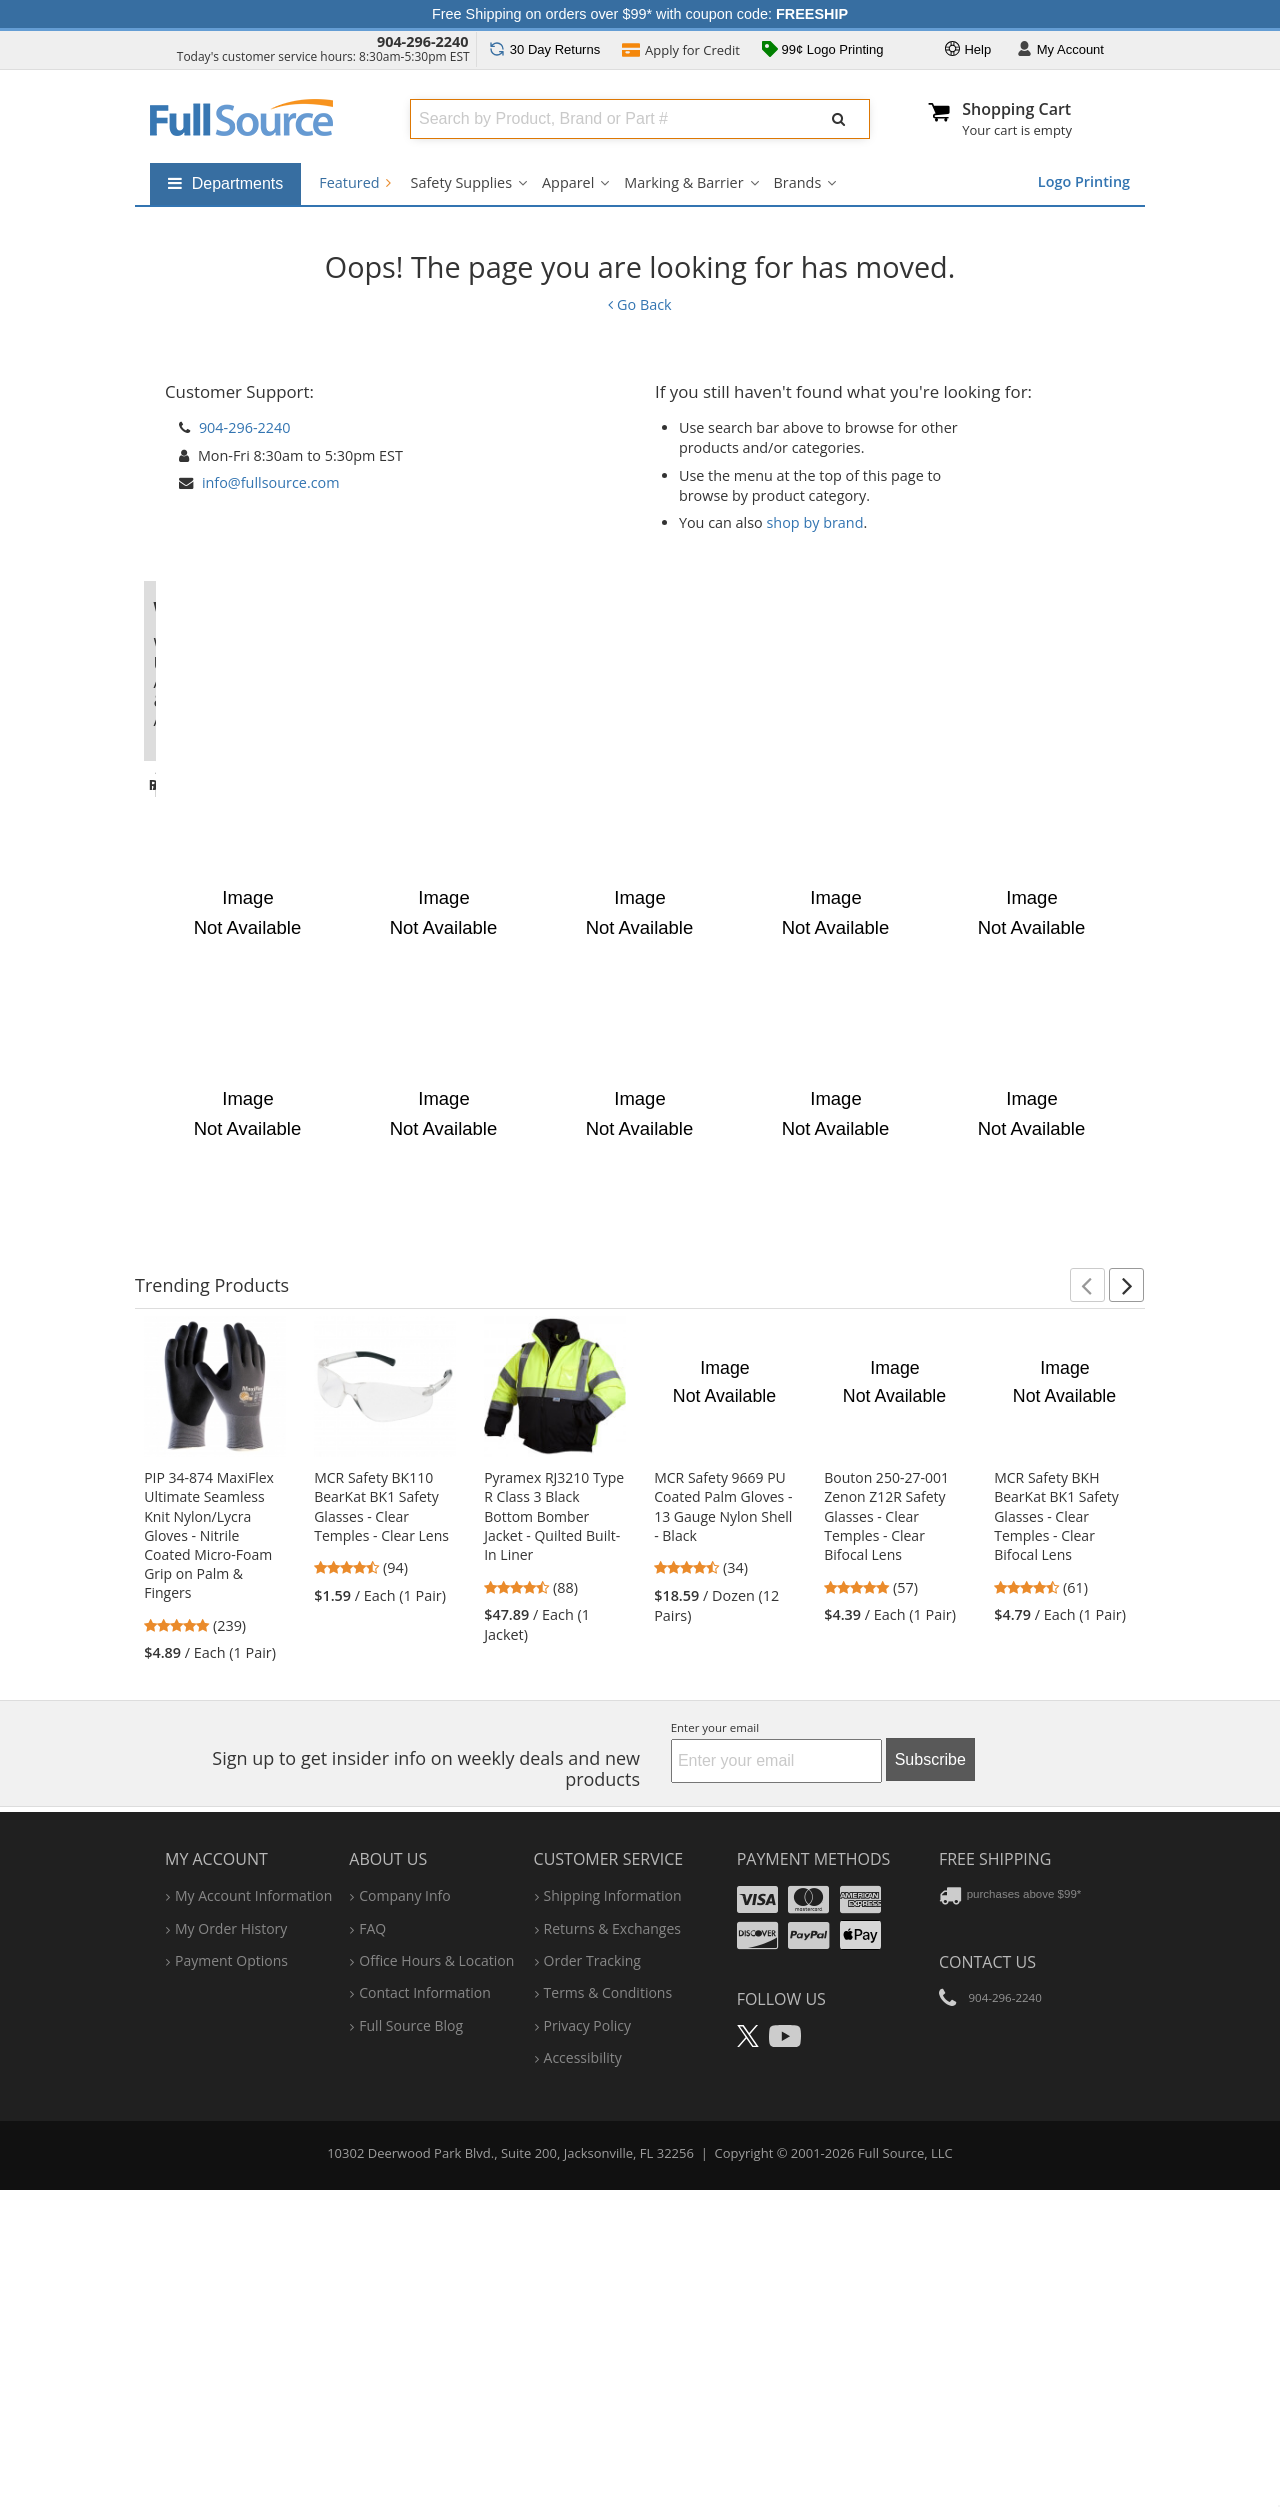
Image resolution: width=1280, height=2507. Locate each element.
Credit (681, 52)
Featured (354, 182)
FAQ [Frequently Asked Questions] (372, 2245)
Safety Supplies (461, 182)
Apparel (568, 182)
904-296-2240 (423, 41)
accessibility (583, 2374)
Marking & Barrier (683, 182)
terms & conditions (608, 2310)
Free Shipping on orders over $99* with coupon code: (640, 14)
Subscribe (930, 2076)
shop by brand (815, 522)
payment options (231, 2277)
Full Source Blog (411, 2342)
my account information (253, 2212)
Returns (544, 49)
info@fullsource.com (271, 482)
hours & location (436, 2277)
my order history (231, 2245)
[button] (1087, 1602)
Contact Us (987, 2279)
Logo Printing (1084, 181)
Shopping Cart (1016, 109)
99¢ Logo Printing (823, 51)
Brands (798, 182)
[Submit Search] (839, 119)
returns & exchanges (612, 2245)
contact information (425, 2310)
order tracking (592, 2277)
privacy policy (587, 2342)
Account (1060, 50)
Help (968, 50)
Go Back (639, 304)
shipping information (613, 2212)
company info (404, 2212)
